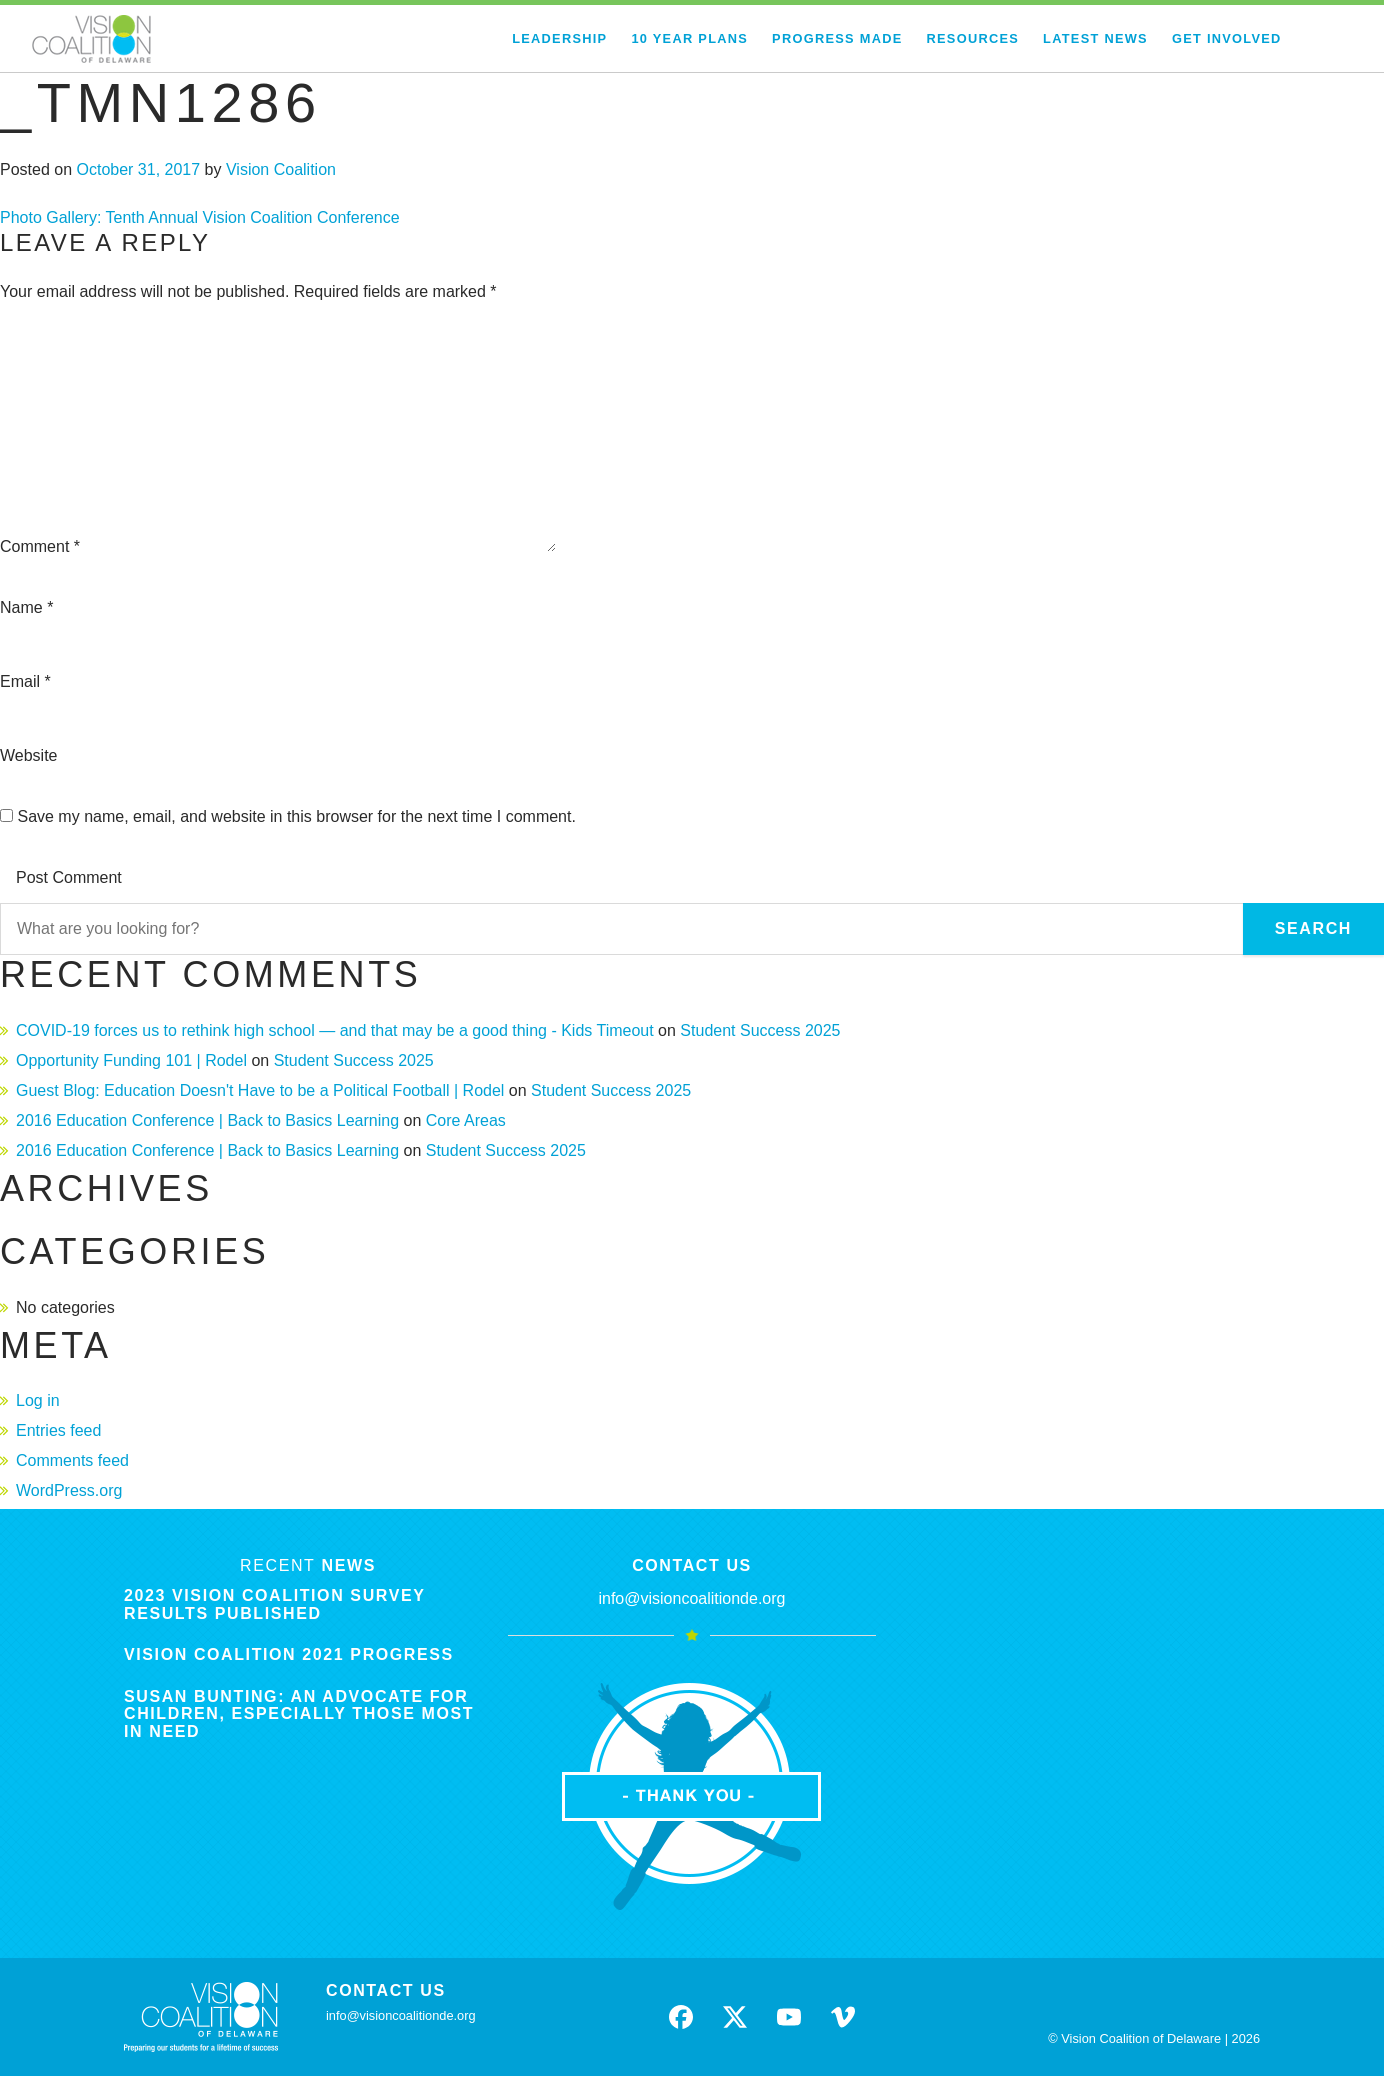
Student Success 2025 (760, 1030)
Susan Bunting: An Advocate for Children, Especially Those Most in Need (299, 1714)
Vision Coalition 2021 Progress (289, 1654)
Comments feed (72, 1460)
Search (1313, 928)
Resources (973, 38)
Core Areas (466, 1120)
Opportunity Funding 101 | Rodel (131, 1060)
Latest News (1095, 38)
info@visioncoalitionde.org (691, 1598)
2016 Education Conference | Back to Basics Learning (207, 1120)
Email (25, 681)
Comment (40, 546)
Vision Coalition (281, 169)
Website (29, 755)
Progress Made (837, 38)
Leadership (559, 38)
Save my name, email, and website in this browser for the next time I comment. (296, 816)
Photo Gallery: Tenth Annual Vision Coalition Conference (200, 217)
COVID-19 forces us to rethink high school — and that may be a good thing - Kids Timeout (335, 1030)
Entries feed (58, 1430)
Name (26, 607)
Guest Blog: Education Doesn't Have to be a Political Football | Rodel (260, 1090)
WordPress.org (69, 1490)
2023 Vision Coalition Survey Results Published (274, 1604)
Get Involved (1227, 38)
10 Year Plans (689, 38)
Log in (38, 1400)
